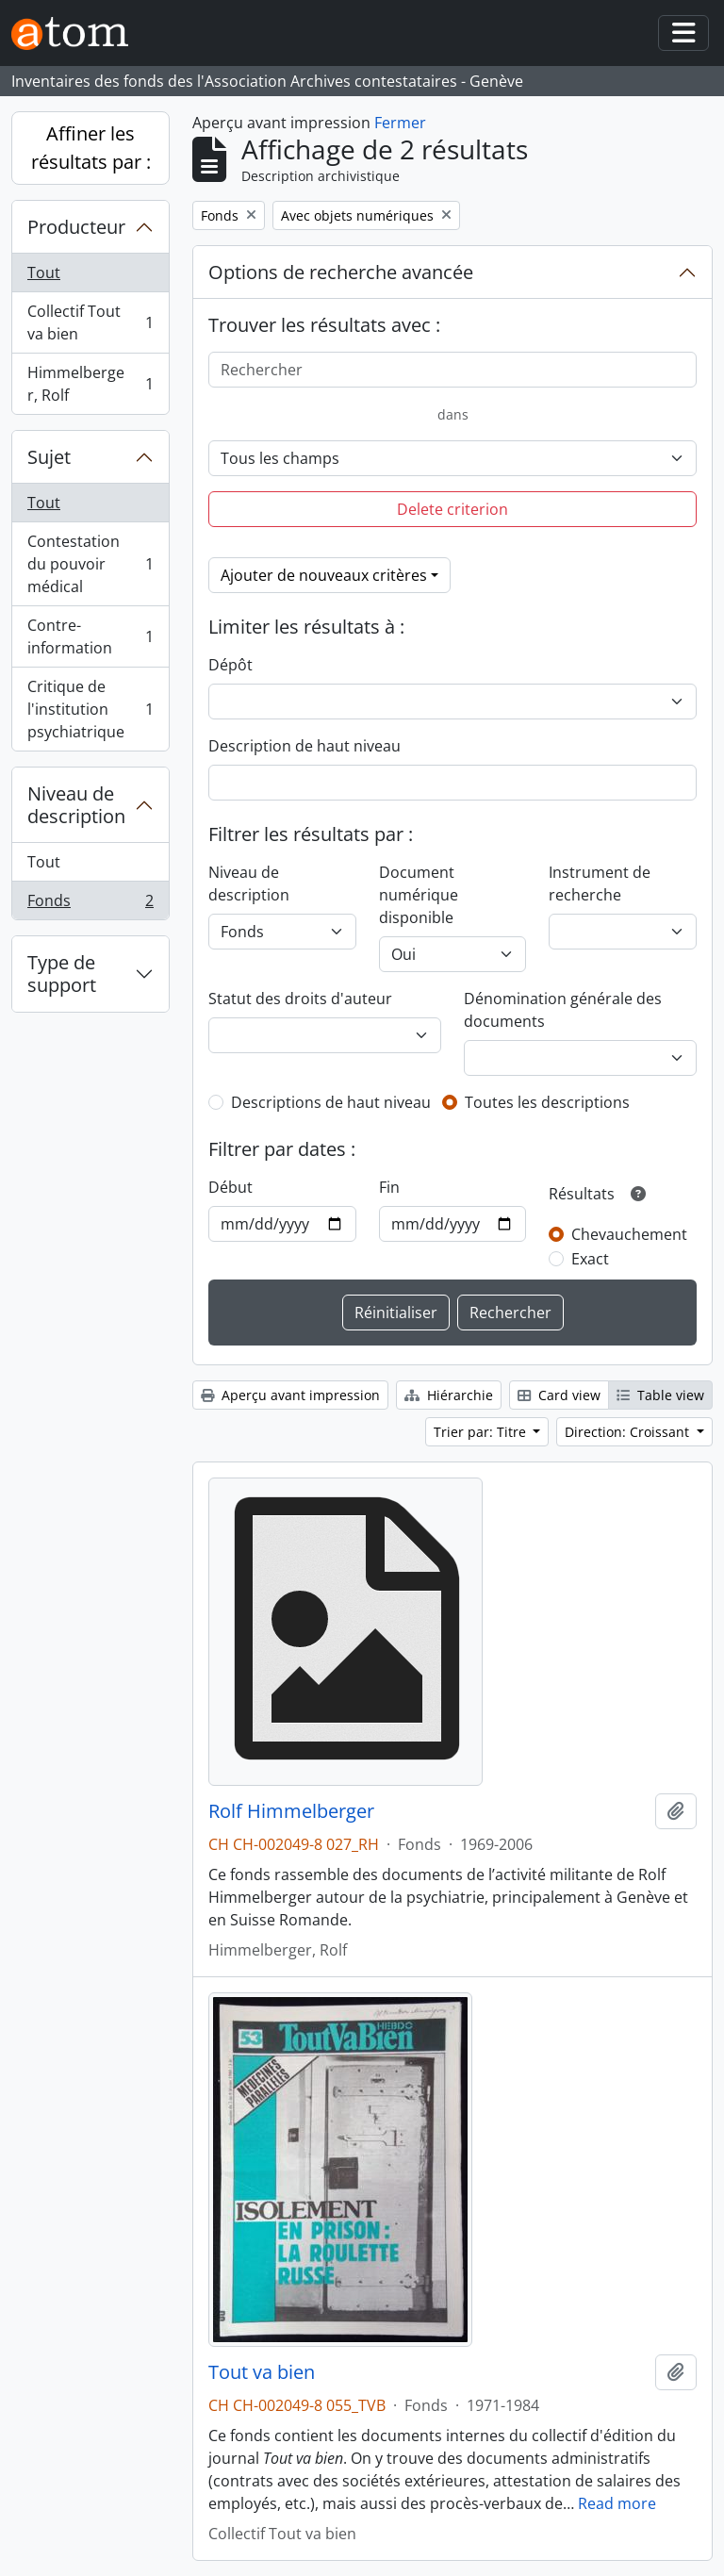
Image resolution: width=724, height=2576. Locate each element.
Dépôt (230, 664)
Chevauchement (629, 1234)
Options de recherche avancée (340, 272)
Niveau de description (76, 805)
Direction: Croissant (629, 1432)
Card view (559, 1395)
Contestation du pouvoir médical (90, 564)
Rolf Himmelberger (291, 1811)
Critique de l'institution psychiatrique (90, 709)
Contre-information (90, 636)
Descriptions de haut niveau (331, 1102)
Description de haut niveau (304, 745)
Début (230, 1187)
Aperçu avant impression (290, 1395)
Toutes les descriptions (547, 1102)
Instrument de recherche (599, 883)
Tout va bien (261, 2372)
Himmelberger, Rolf (90, 383)
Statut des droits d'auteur (300, 998)
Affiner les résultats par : (91, 147)
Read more (617, 2503)
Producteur (76, 226)
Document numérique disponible (418, 895)
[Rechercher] (452, 370)
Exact (590, 1258)
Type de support (61, 973)
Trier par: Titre (482, 1432)
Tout (43, 272)
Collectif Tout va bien (90, 322)
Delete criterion (452, 509)
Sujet (49, 457)
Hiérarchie (448, 1395)
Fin (389, 1187)
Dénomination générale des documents (563, 1010)
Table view (660, 1395)
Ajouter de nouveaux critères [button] (324, 575)
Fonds (90, 904)
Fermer (400, 122)
